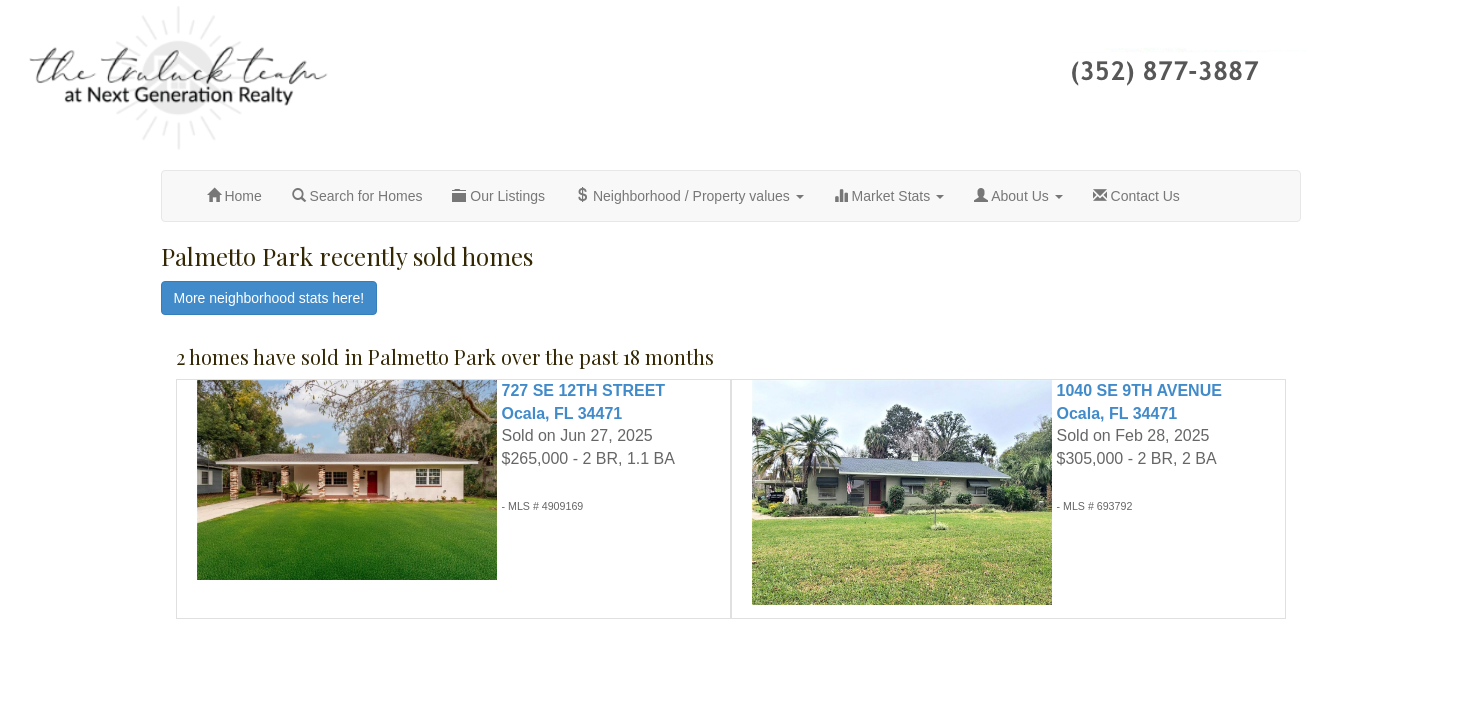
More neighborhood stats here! (269, 298)
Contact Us (1136, 196)
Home (234, 196)
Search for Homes (357, 196)
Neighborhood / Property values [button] (689, 196)
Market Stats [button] (889, 196)
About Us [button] (1018, 196)
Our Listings (498, 196)
